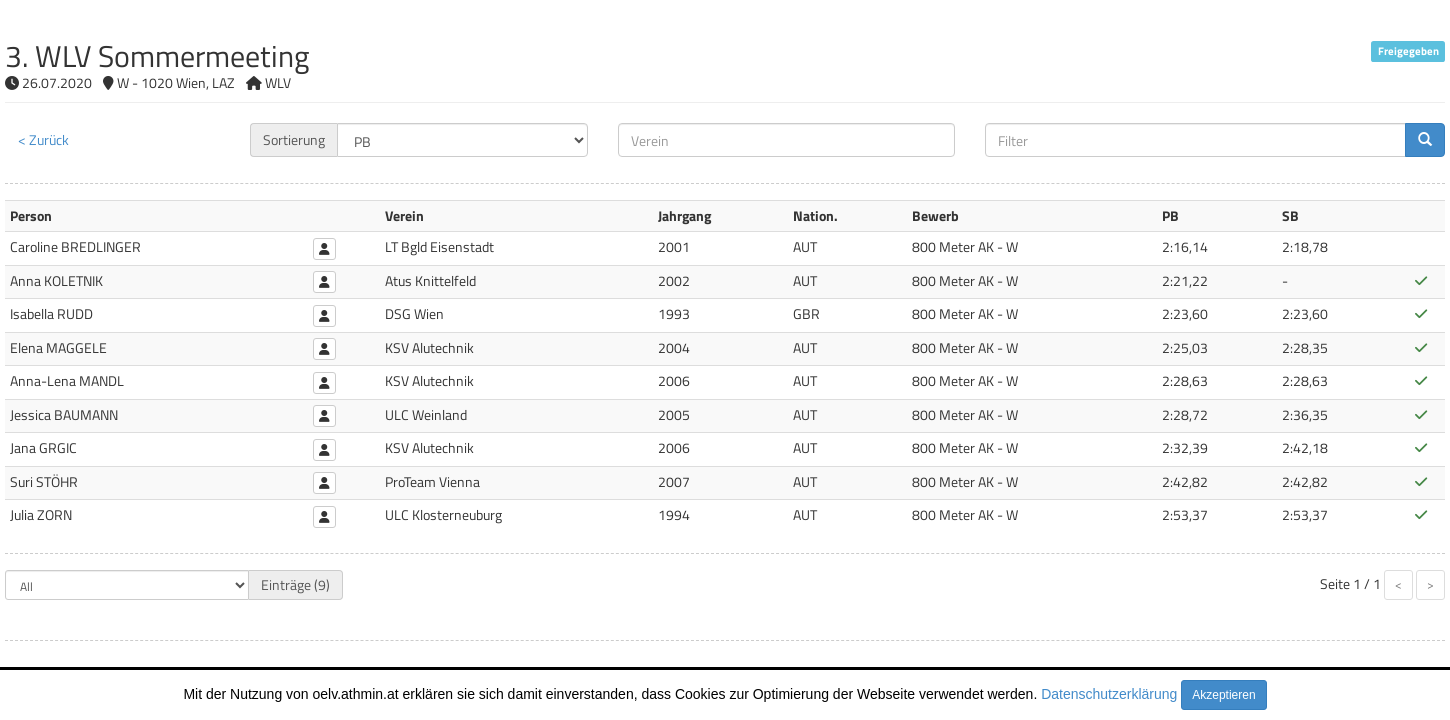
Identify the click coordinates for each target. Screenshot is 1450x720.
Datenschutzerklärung (1109, 694)
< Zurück (43, 139)
